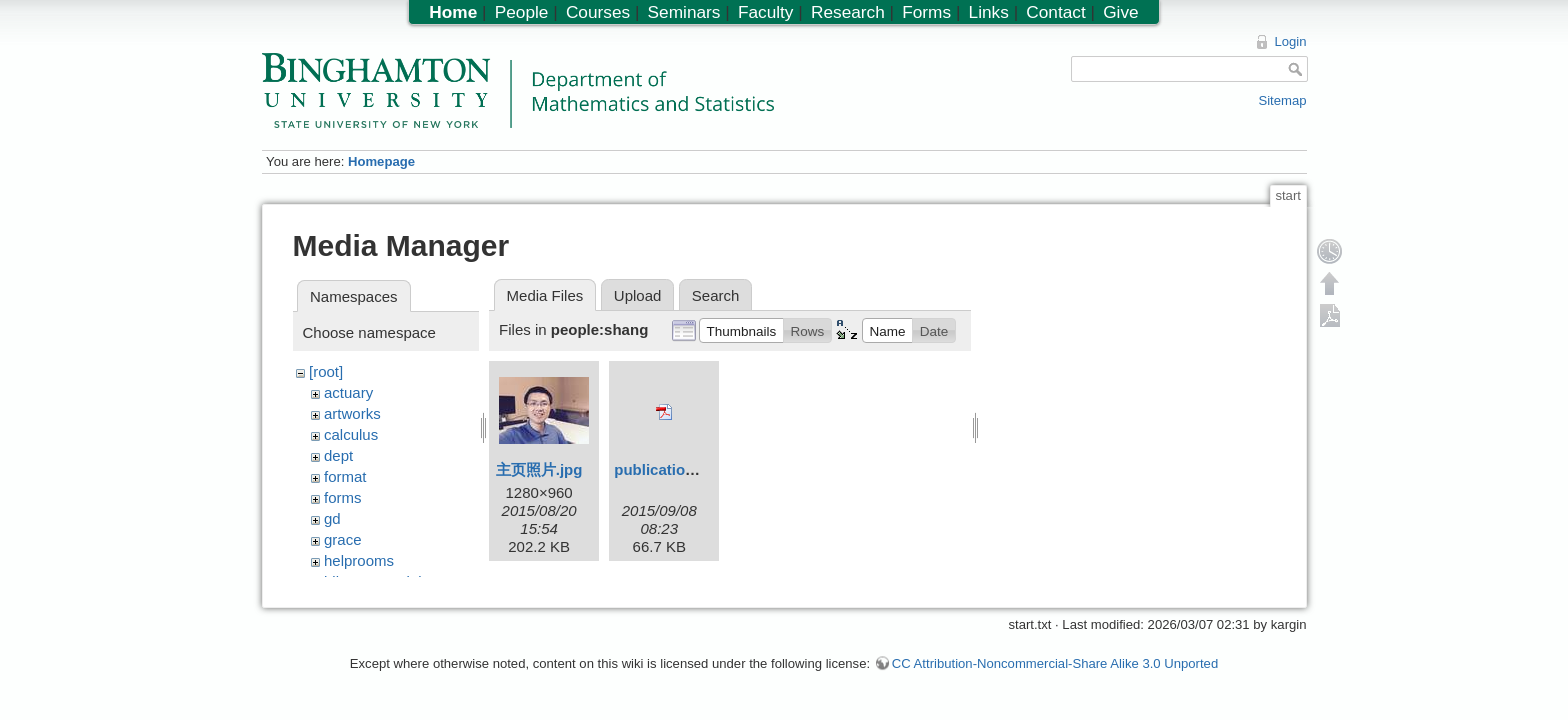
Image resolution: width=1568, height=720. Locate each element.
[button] (741, 330)
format (345, 476)
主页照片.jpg (539, 469)
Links (989, 12)
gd (332, 518)
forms (343, 497)
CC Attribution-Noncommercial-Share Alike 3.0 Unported (1055, 673)
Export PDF (1330, 315)
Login (1290, 41)
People (522, 12)
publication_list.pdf (683, 469)
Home (453, 12)
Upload (638, 295)
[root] (326, 371)
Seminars (684, 12)
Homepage (381, 161)
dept (338, 455)
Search (716, 295)
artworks (352, 413)
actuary (348, 392)
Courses (598, 12)
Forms (926, 12)
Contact (1055, 12)
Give (1120, 12)
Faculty (766, 12)
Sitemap (1282, 100)
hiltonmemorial (373, 581)
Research (848, 12)
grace (343, 539)
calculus (351, 434)
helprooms (359, 560)
